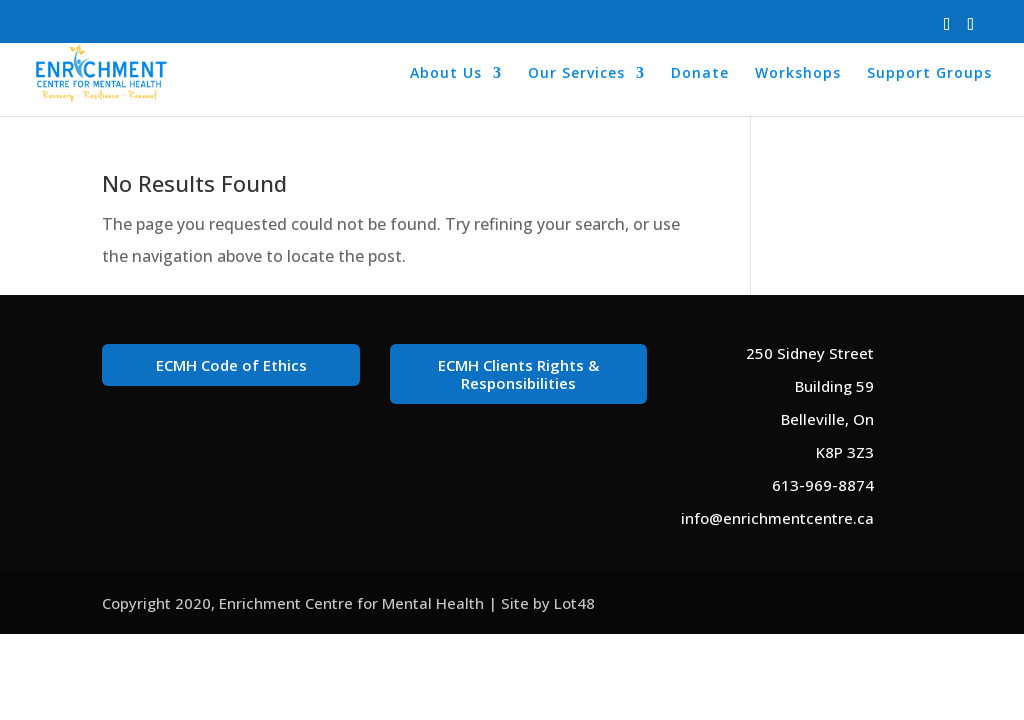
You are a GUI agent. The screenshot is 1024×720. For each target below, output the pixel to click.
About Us (446, 74)
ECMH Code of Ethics (231, 365)
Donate (700, 74)
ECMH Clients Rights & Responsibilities (518, 374)
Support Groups (929, 74)
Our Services (576, 74)
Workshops (798, 74)
